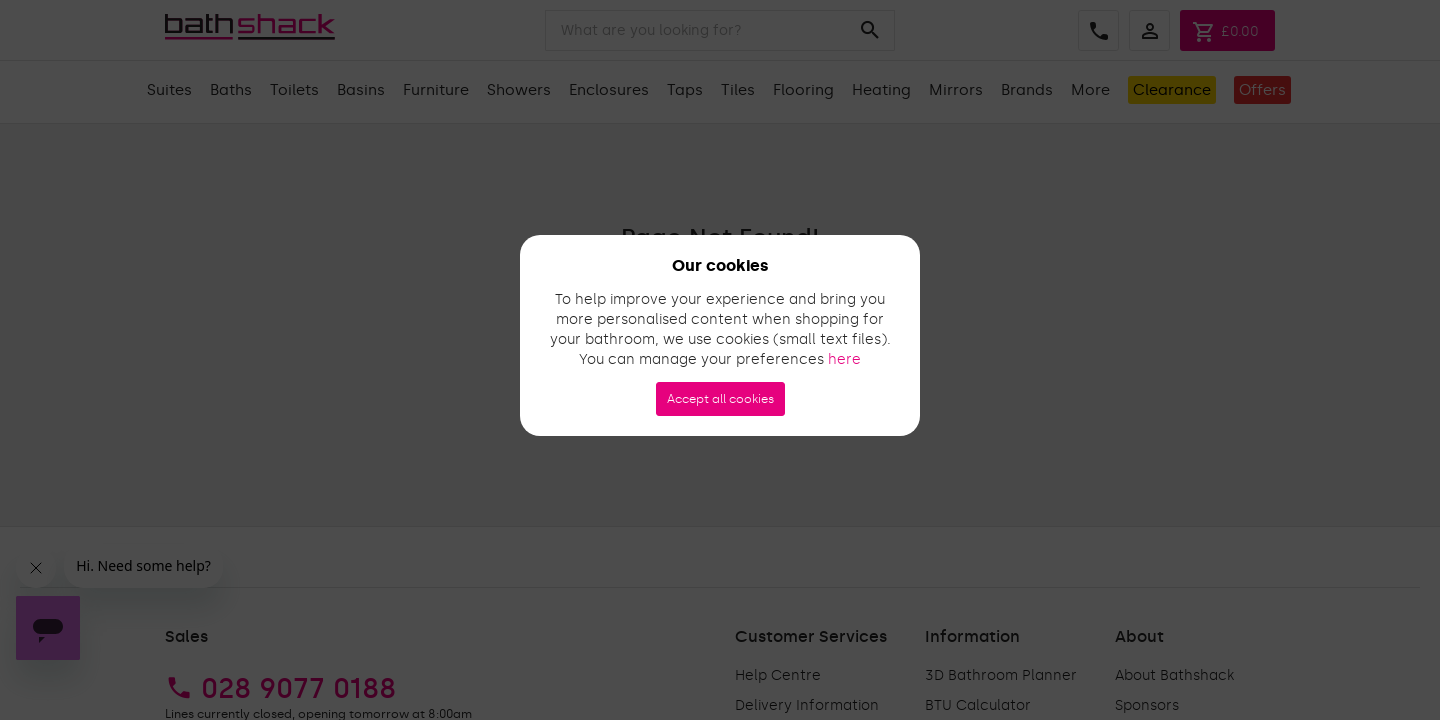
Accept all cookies (720, 399)
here (844, 359)
